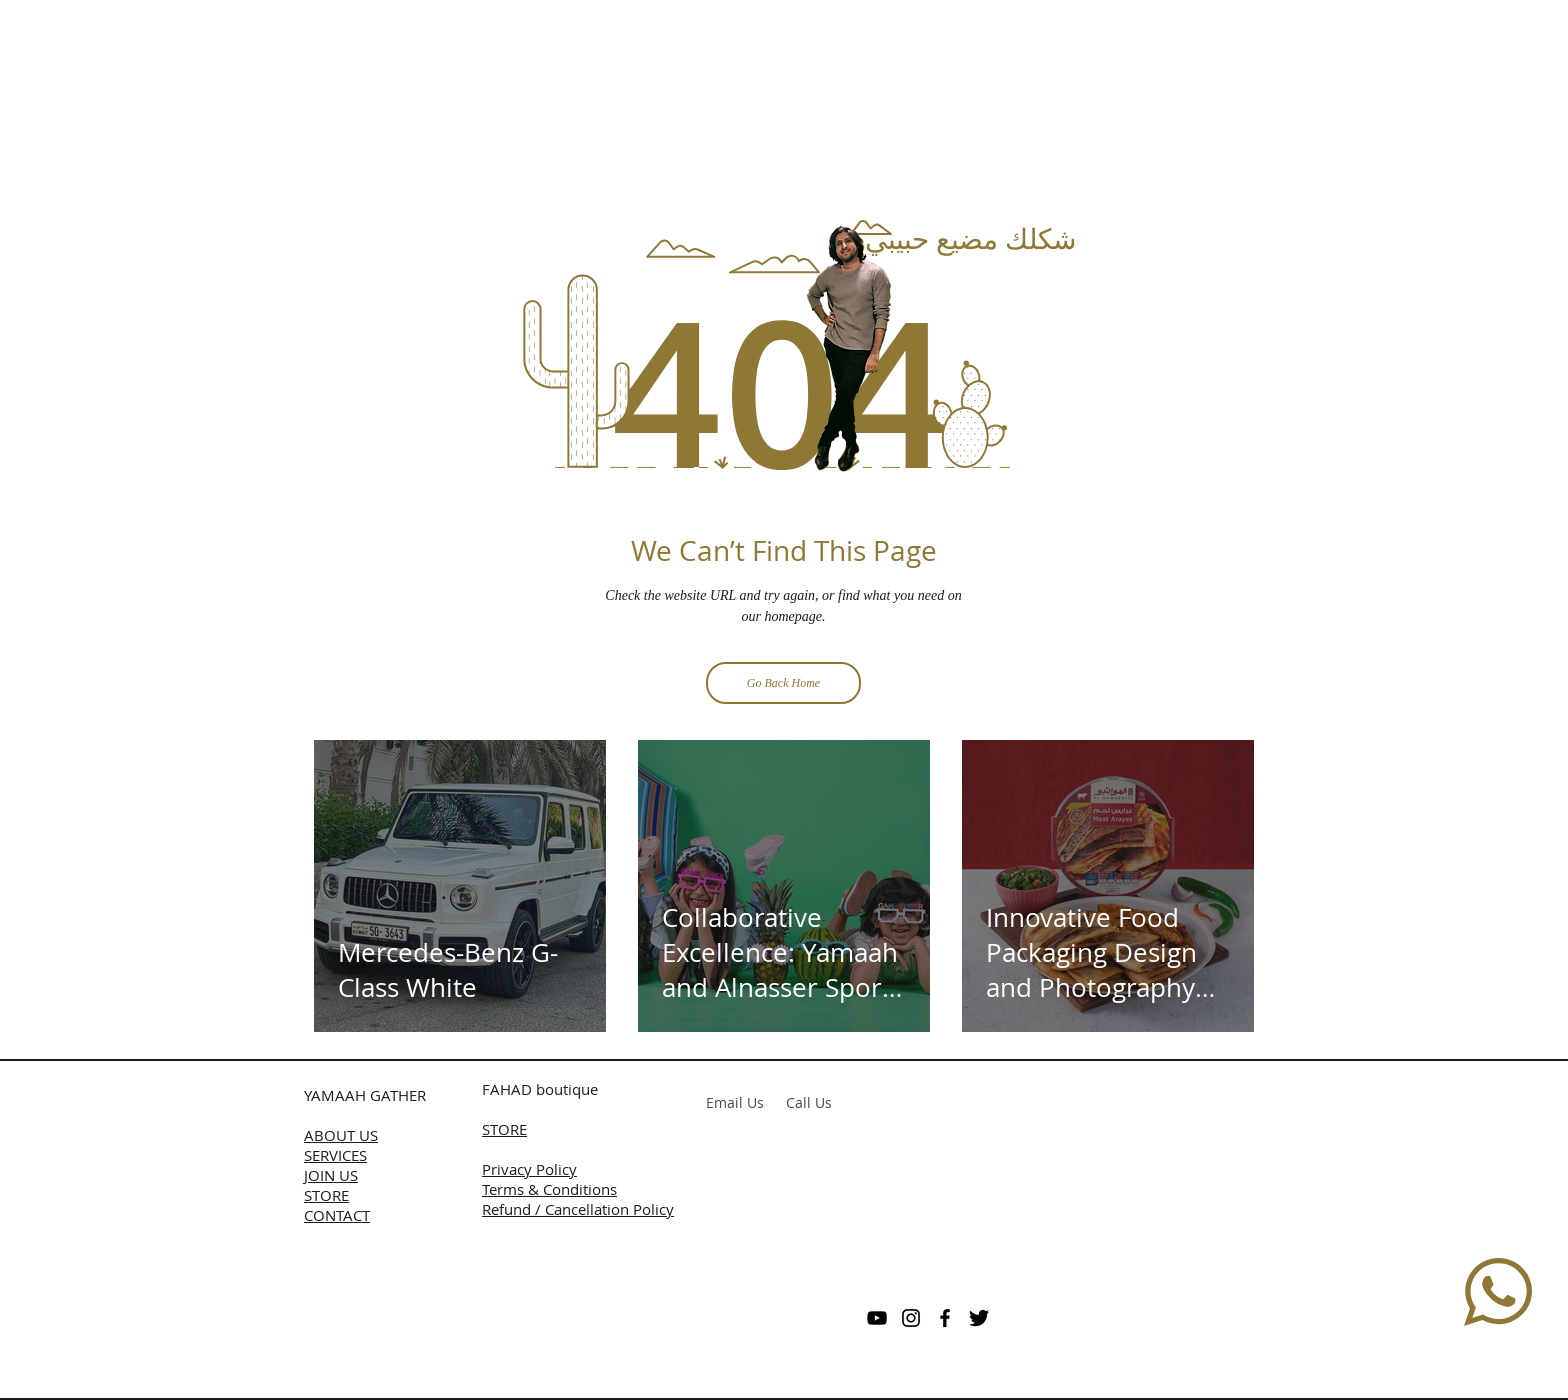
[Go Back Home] (783, 683)
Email (724, 1102)
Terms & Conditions (549, 1189)
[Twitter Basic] (979, 1318)
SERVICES (335, 1155)
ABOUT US (341, 1135)
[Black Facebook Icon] (945, 1318)
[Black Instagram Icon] (911, 1318)
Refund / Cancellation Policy (578, 1209)
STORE (326, 1195)
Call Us (809, 1102)
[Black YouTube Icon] (877, 1318)
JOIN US (331, 1175)
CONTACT (337, 1215)
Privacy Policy (529, 1169)
